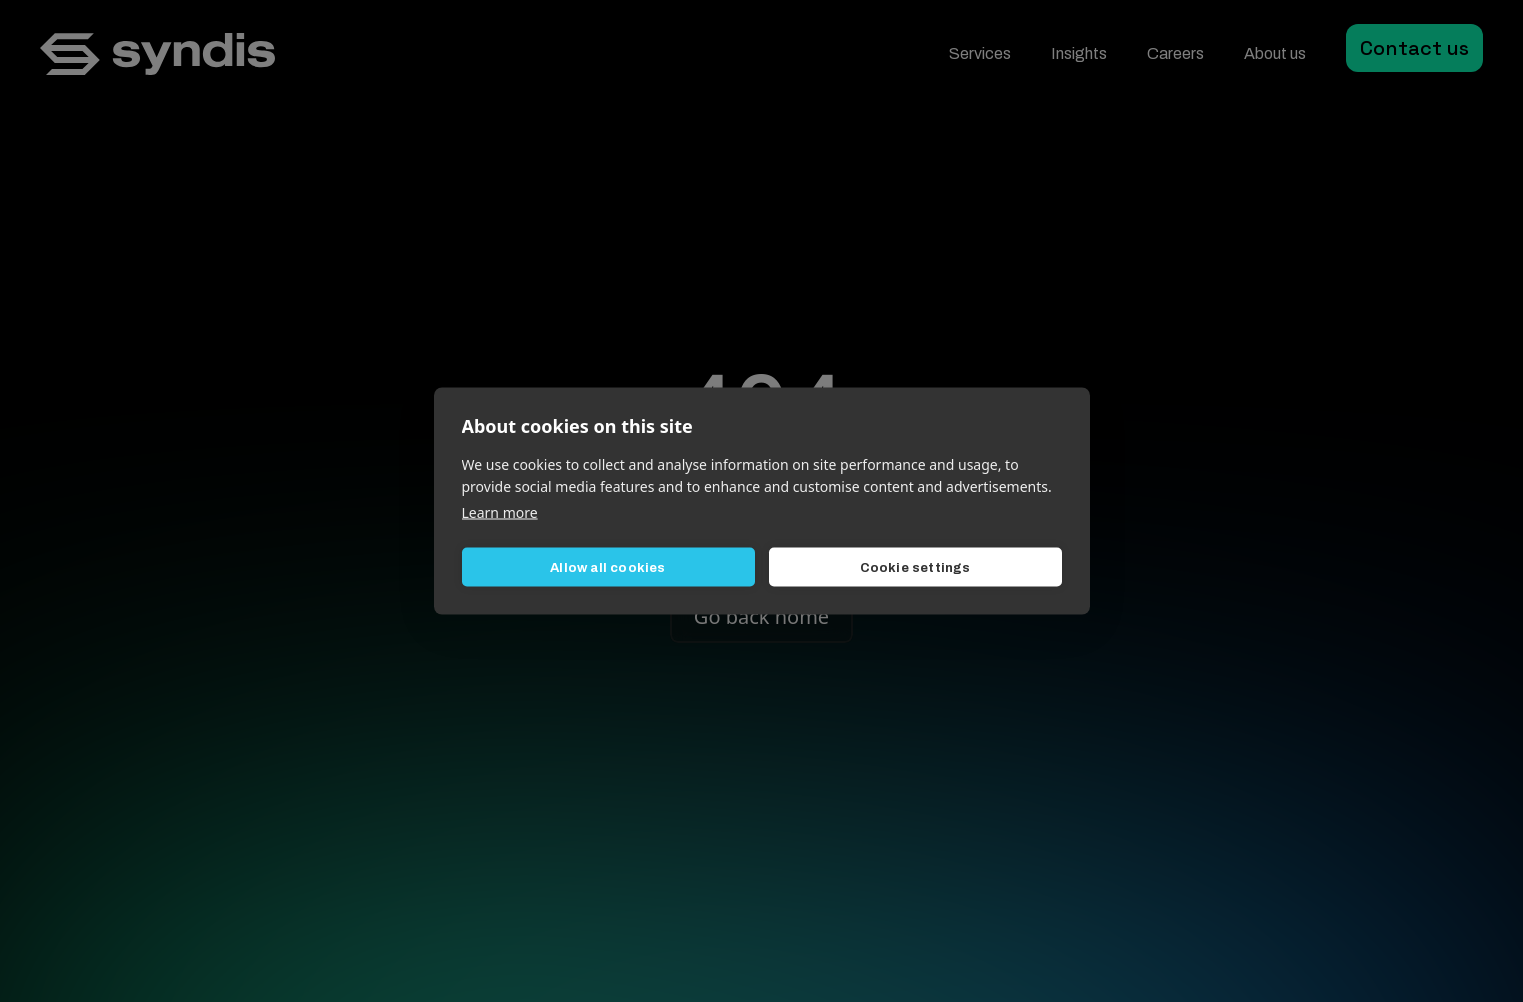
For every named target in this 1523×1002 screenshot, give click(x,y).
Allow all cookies (607, 567)
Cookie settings (915, 567)
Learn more (500, 512)
